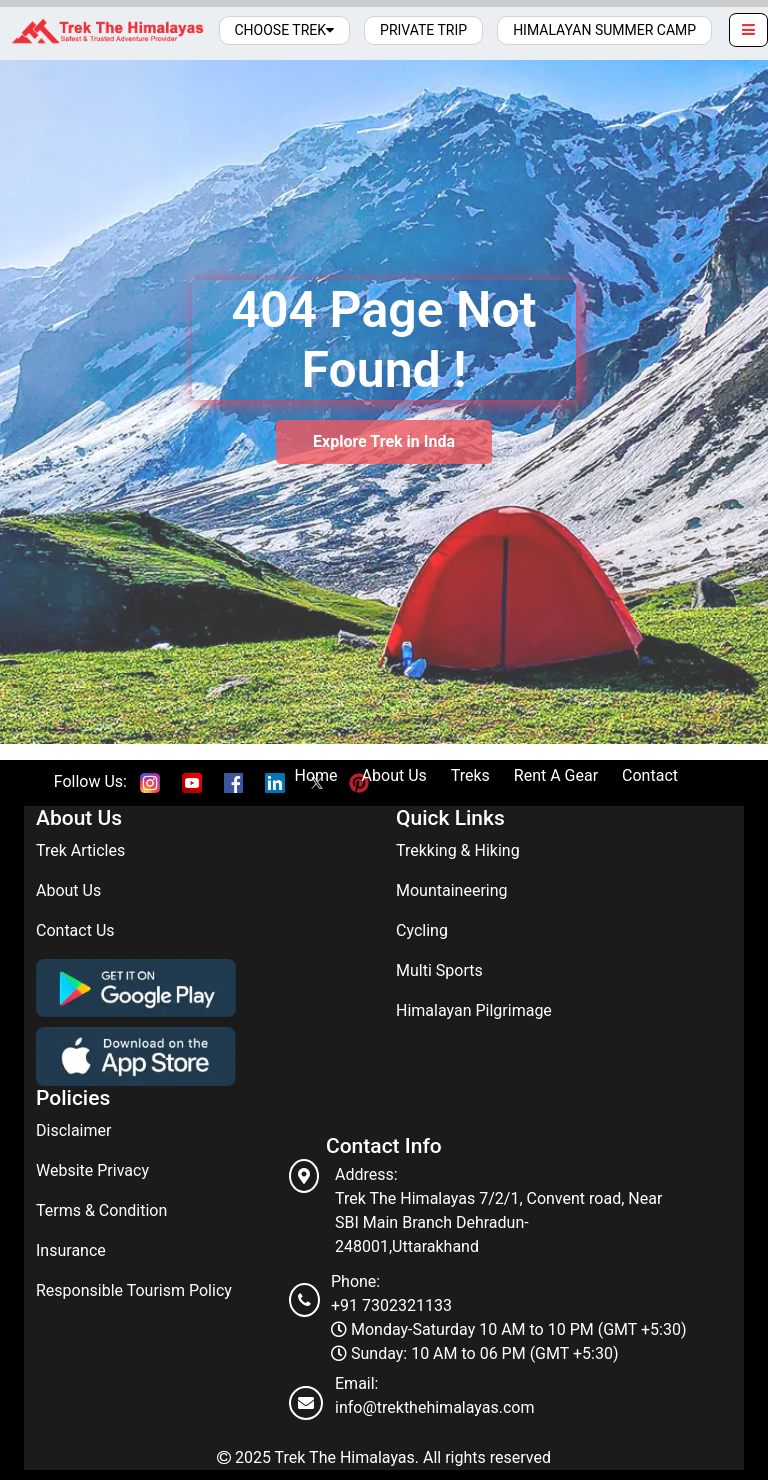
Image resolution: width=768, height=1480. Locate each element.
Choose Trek (285, 30)
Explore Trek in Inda (384, 441)
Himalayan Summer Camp (604, 30)
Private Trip (423, 30)
